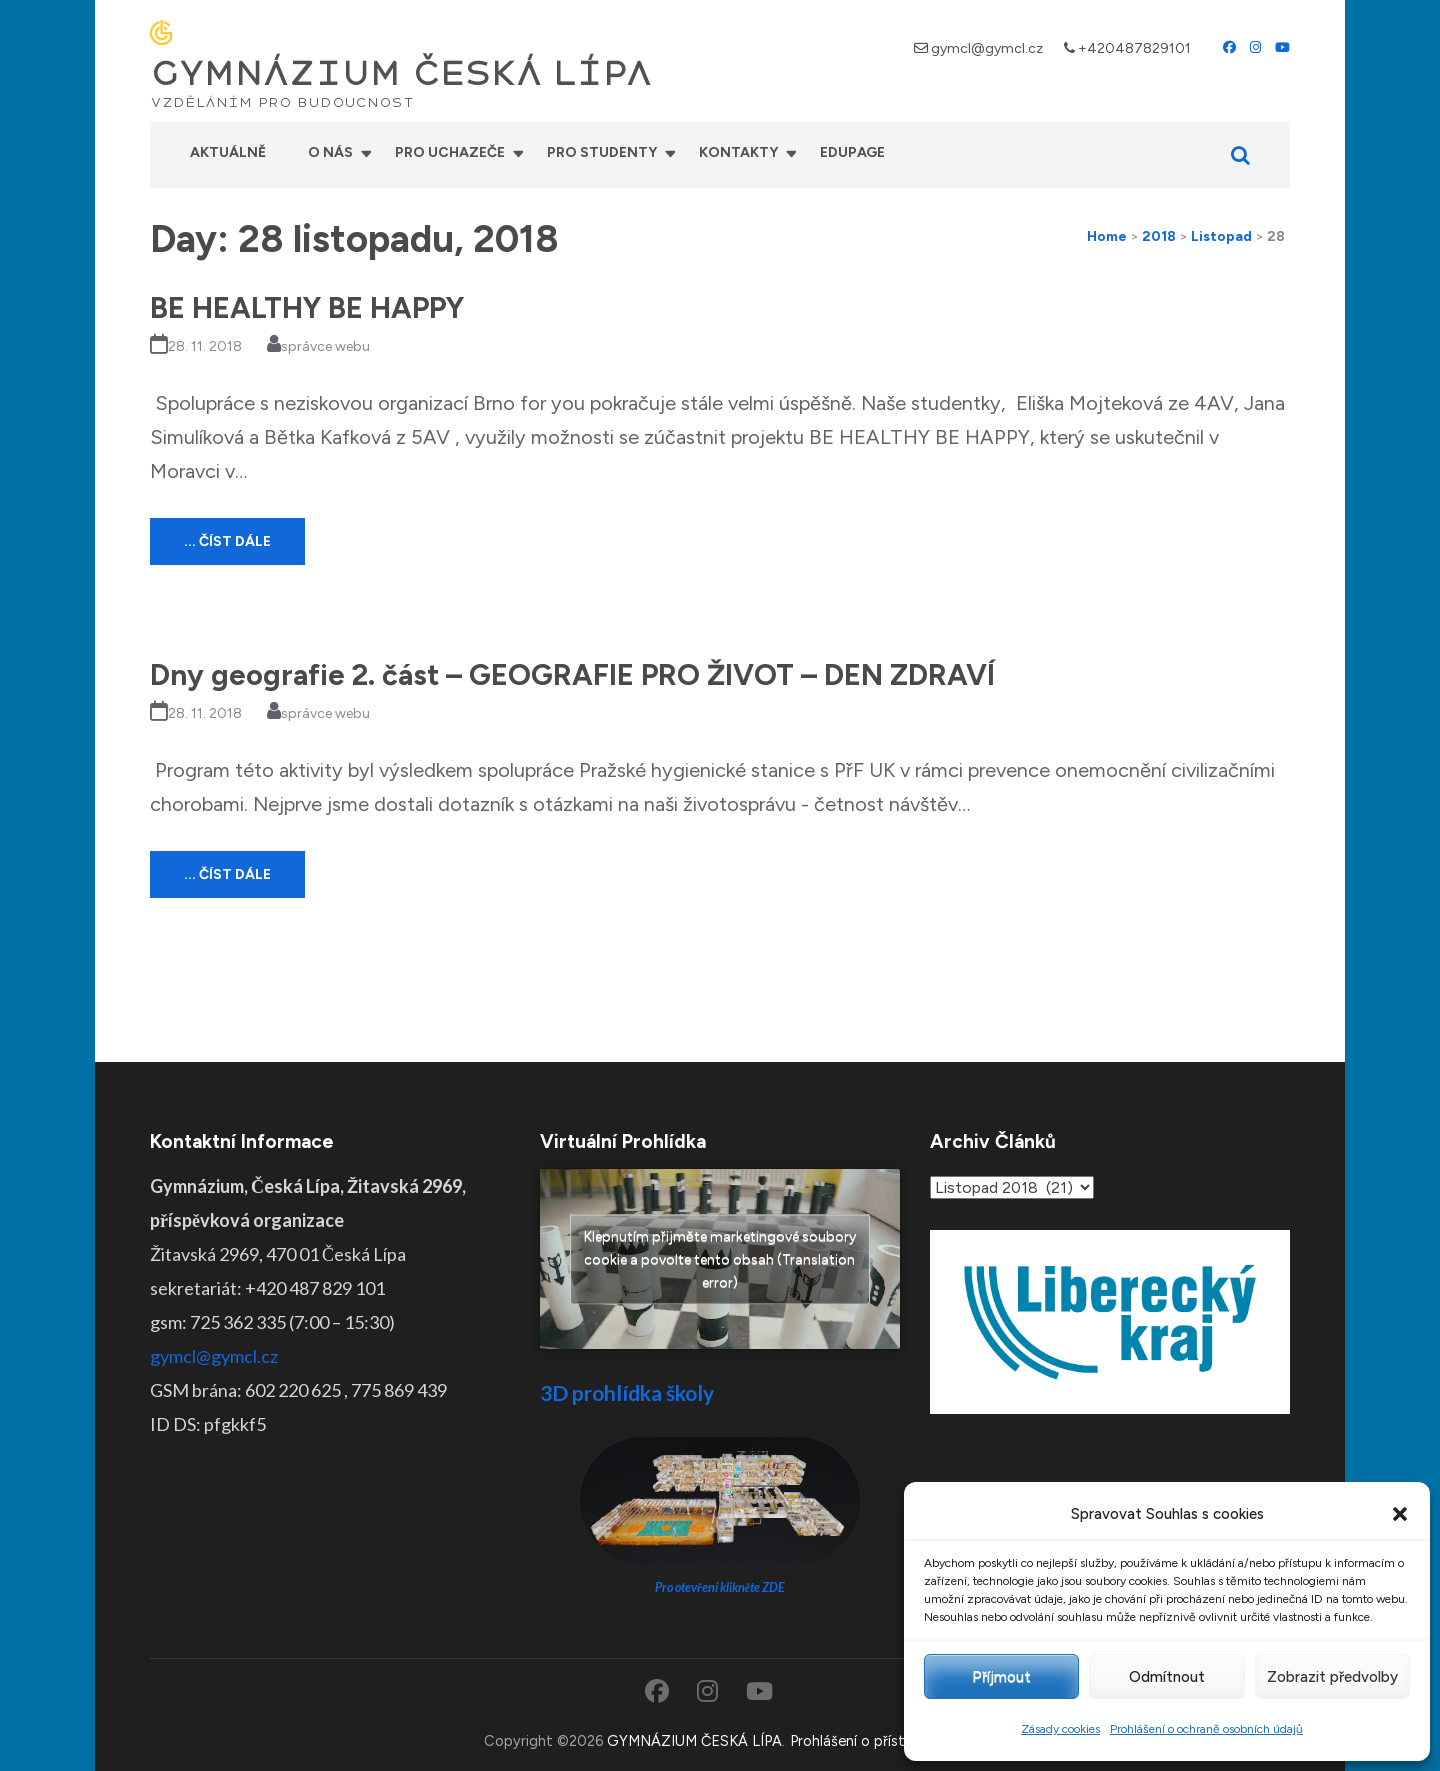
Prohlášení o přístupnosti (873, 1741)
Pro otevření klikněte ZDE (720, 1587)
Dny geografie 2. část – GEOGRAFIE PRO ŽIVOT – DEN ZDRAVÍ (572, 674)
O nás (330, 152)
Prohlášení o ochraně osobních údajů (1206, 1729)
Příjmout (1001, 1677)
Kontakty (738, 152)
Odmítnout (1167, 1677)
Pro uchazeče (450, 152)
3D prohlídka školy (627, 1392)
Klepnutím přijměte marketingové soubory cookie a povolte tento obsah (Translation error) (720, 1258)
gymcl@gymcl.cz (987, 48)
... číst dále (227, 541)
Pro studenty (602, 152)
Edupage (852, 152)
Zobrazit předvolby (1332, 1677)
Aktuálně (228, 152)
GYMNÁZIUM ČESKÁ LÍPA (401, 74)
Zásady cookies (1060, 1729)
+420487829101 (1134, 48)
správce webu (325, 346)
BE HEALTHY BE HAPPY (307, 307)
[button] (1400, 1514)
